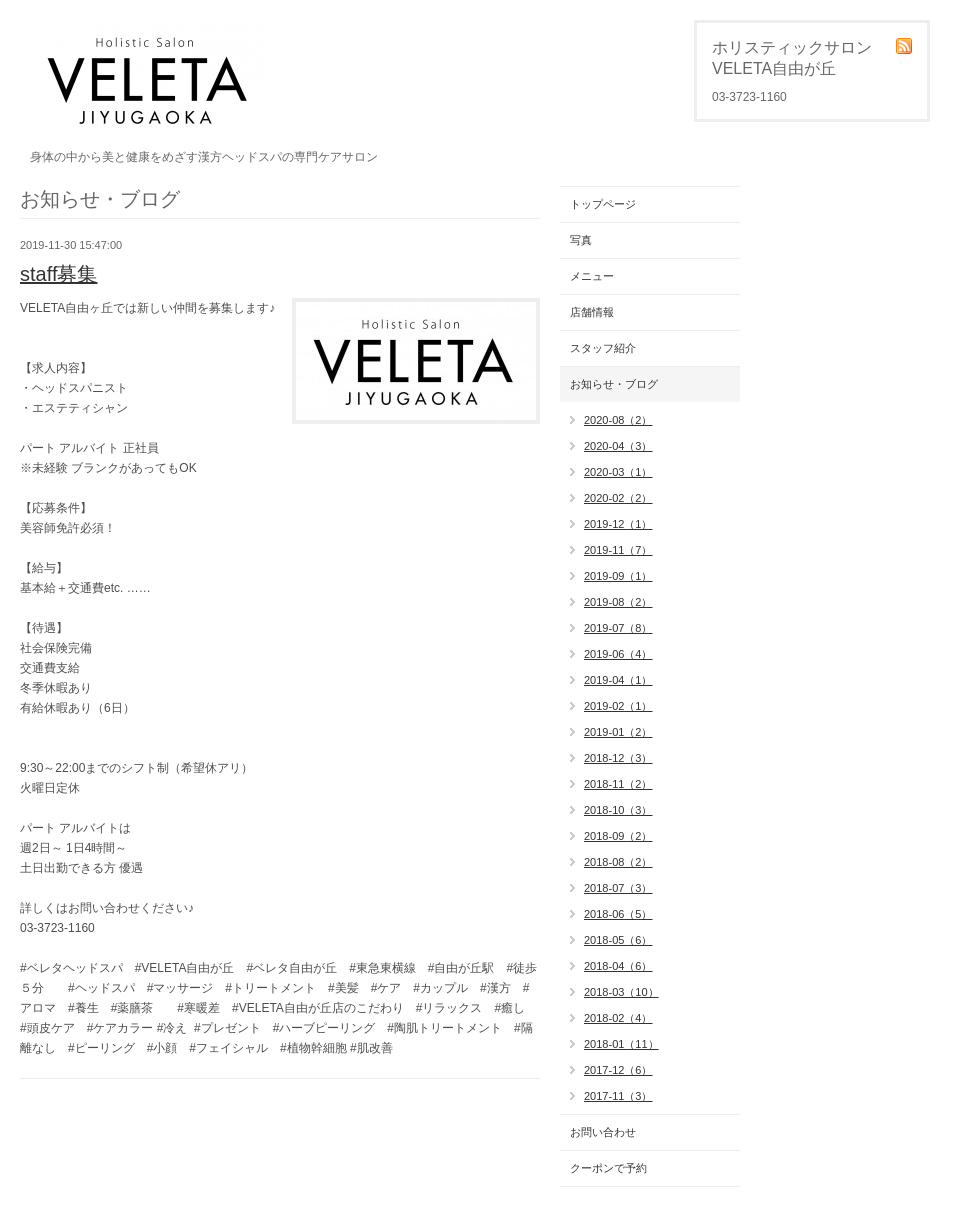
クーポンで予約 (608, 1168)
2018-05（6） (618, 940)
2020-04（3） (618, 446)
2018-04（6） (618, 966)
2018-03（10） (621, 992)
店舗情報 (592, 312)
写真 (581, 240)
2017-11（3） (618, 1096)
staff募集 (58, 274)
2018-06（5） (618, 914)
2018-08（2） (618, 862)
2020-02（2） (618, 498)
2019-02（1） (618, 706)
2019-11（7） (618, 550)
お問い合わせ (603, 1132)
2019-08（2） (618, 602)
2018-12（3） (618, 758)
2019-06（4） (618, 654)
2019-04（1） (618, 680)
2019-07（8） (618, 628)
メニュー (592, 276)
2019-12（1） (618, 524)
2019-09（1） (618, 576)
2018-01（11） (621, 1044)
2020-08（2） (618, 420)
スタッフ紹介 (603, 348)
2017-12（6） (618, 1070)
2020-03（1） (618, 472)
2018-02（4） (618, 1018)
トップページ (603, 204)
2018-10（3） (618, 810)
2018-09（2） (618, 836)
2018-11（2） (618, 784)
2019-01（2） (618, 732)
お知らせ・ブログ (614, 384)
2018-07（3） (618, 888)
